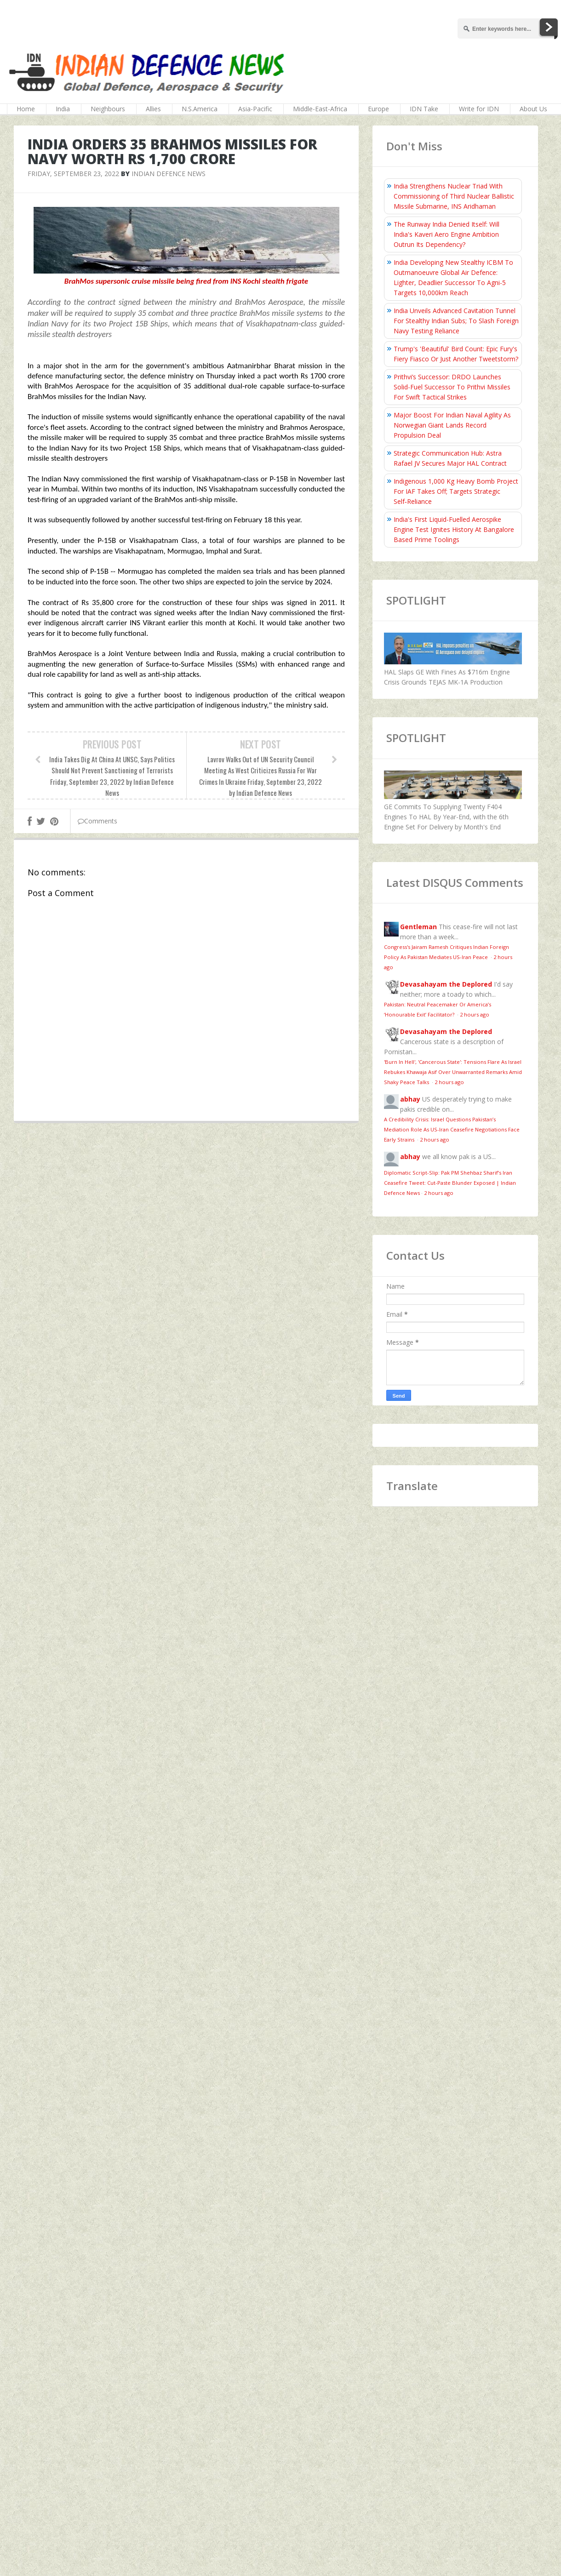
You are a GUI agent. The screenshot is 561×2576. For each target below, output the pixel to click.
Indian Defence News (169, 173)
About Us (533, 108)
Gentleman (418, 926)
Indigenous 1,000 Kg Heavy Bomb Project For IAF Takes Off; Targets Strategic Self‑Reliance (456, 491)
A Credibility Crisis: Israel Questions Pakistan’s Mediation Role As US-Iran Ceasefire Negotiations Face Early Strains (452, 1129)
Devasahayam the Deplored (446, 984)
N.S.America (200, 108)
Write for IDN (479, 108)
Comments (97, 821)
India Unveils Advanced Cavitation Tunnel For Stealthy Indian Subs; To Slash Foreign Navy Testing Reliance (456, 320)
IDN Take (424, 108)
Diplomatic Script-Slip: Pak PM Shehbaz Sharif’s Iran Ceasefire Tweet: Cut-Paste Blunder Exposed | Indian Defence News (450, 1182)
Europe (378, 108)
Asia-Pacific (255, 108)
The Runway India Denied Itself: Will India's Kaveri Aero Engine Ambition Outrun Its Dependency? (446, 234)
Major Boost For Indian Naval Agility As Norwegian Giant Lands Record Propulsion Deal (452, 425)
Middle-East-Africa (320, 108)
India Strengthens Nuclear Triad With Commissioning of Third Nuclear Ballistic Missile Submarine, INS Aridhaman (454, 196)
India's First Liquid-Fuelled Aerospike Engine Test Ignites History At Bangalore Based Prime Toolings (454, 529)
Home (26, 108)
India (63, 108)
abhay (410, 1099)
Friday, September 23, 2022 (73, 173)
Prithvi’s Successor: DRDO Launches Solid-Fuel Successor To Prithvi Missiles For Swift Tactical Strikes (452, 386)
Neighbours (108, 108)
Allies (153, 108)
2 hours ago (474, 1014)
